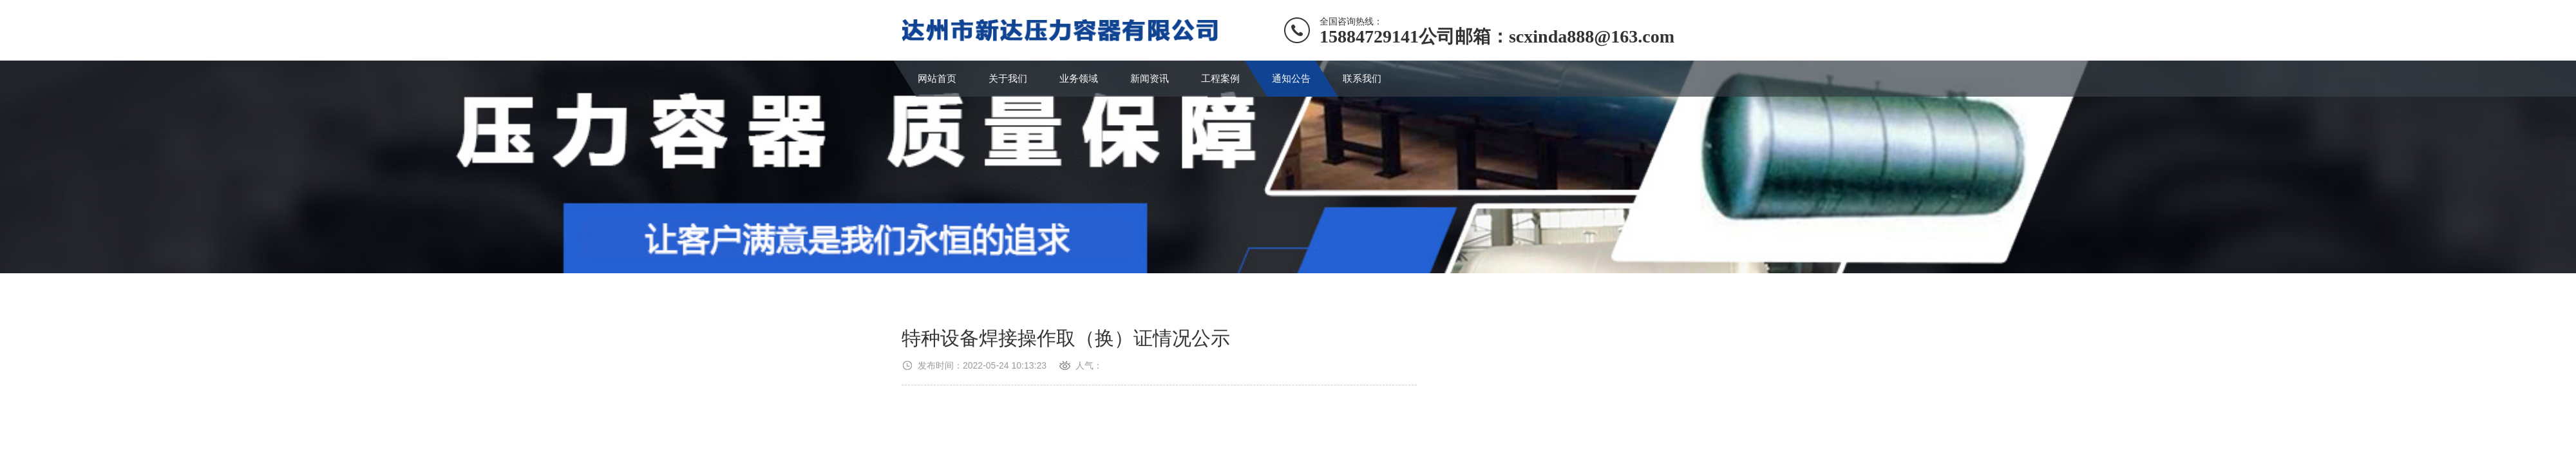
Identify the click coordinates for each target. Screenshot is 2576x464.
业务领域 (1078, 78)
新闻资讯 (1149, 78)
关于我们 (1008, 78)
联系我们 (1362, 78)
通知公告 (1291, 78)
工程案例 (1220, 78)
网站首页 (937, 78)
